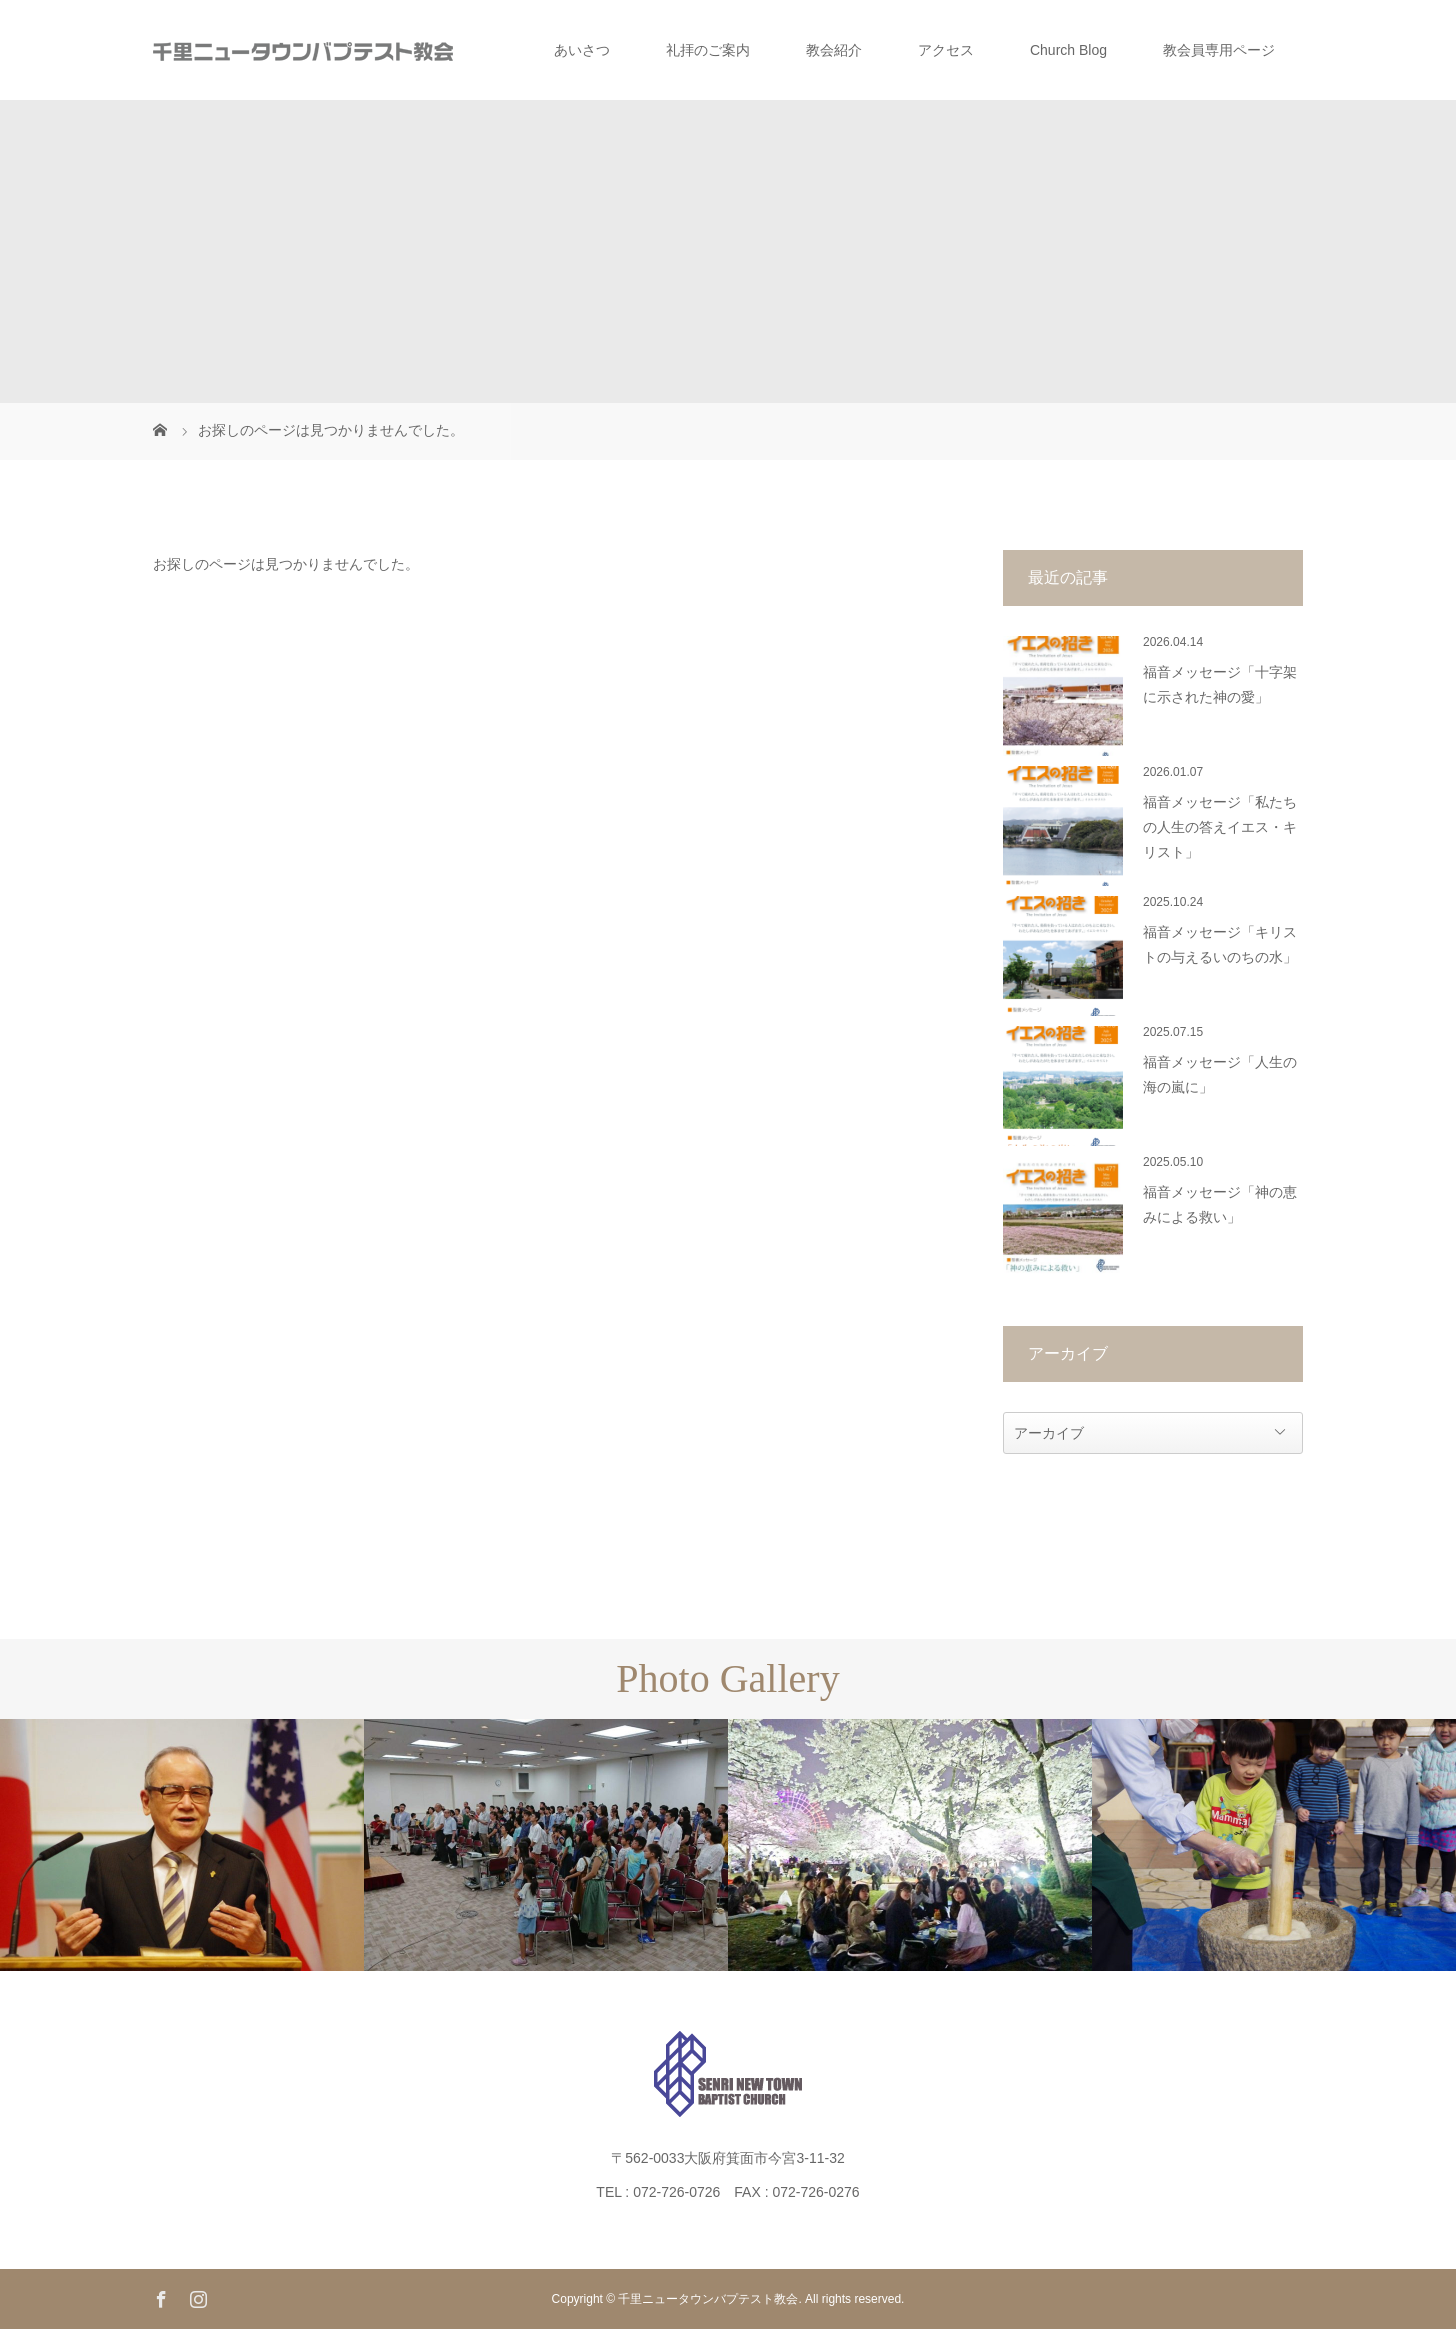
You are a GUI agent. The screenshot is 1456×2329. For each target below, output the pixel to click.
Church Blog (1068, 50)
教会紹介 (834, 50)
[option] (182, 1845)
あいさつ (582, 50)
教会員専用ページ (1219, 50)
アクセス (946, 50)
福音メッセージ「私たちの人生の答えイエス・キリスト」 (1220, 827)
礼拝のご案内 (708, 50)
